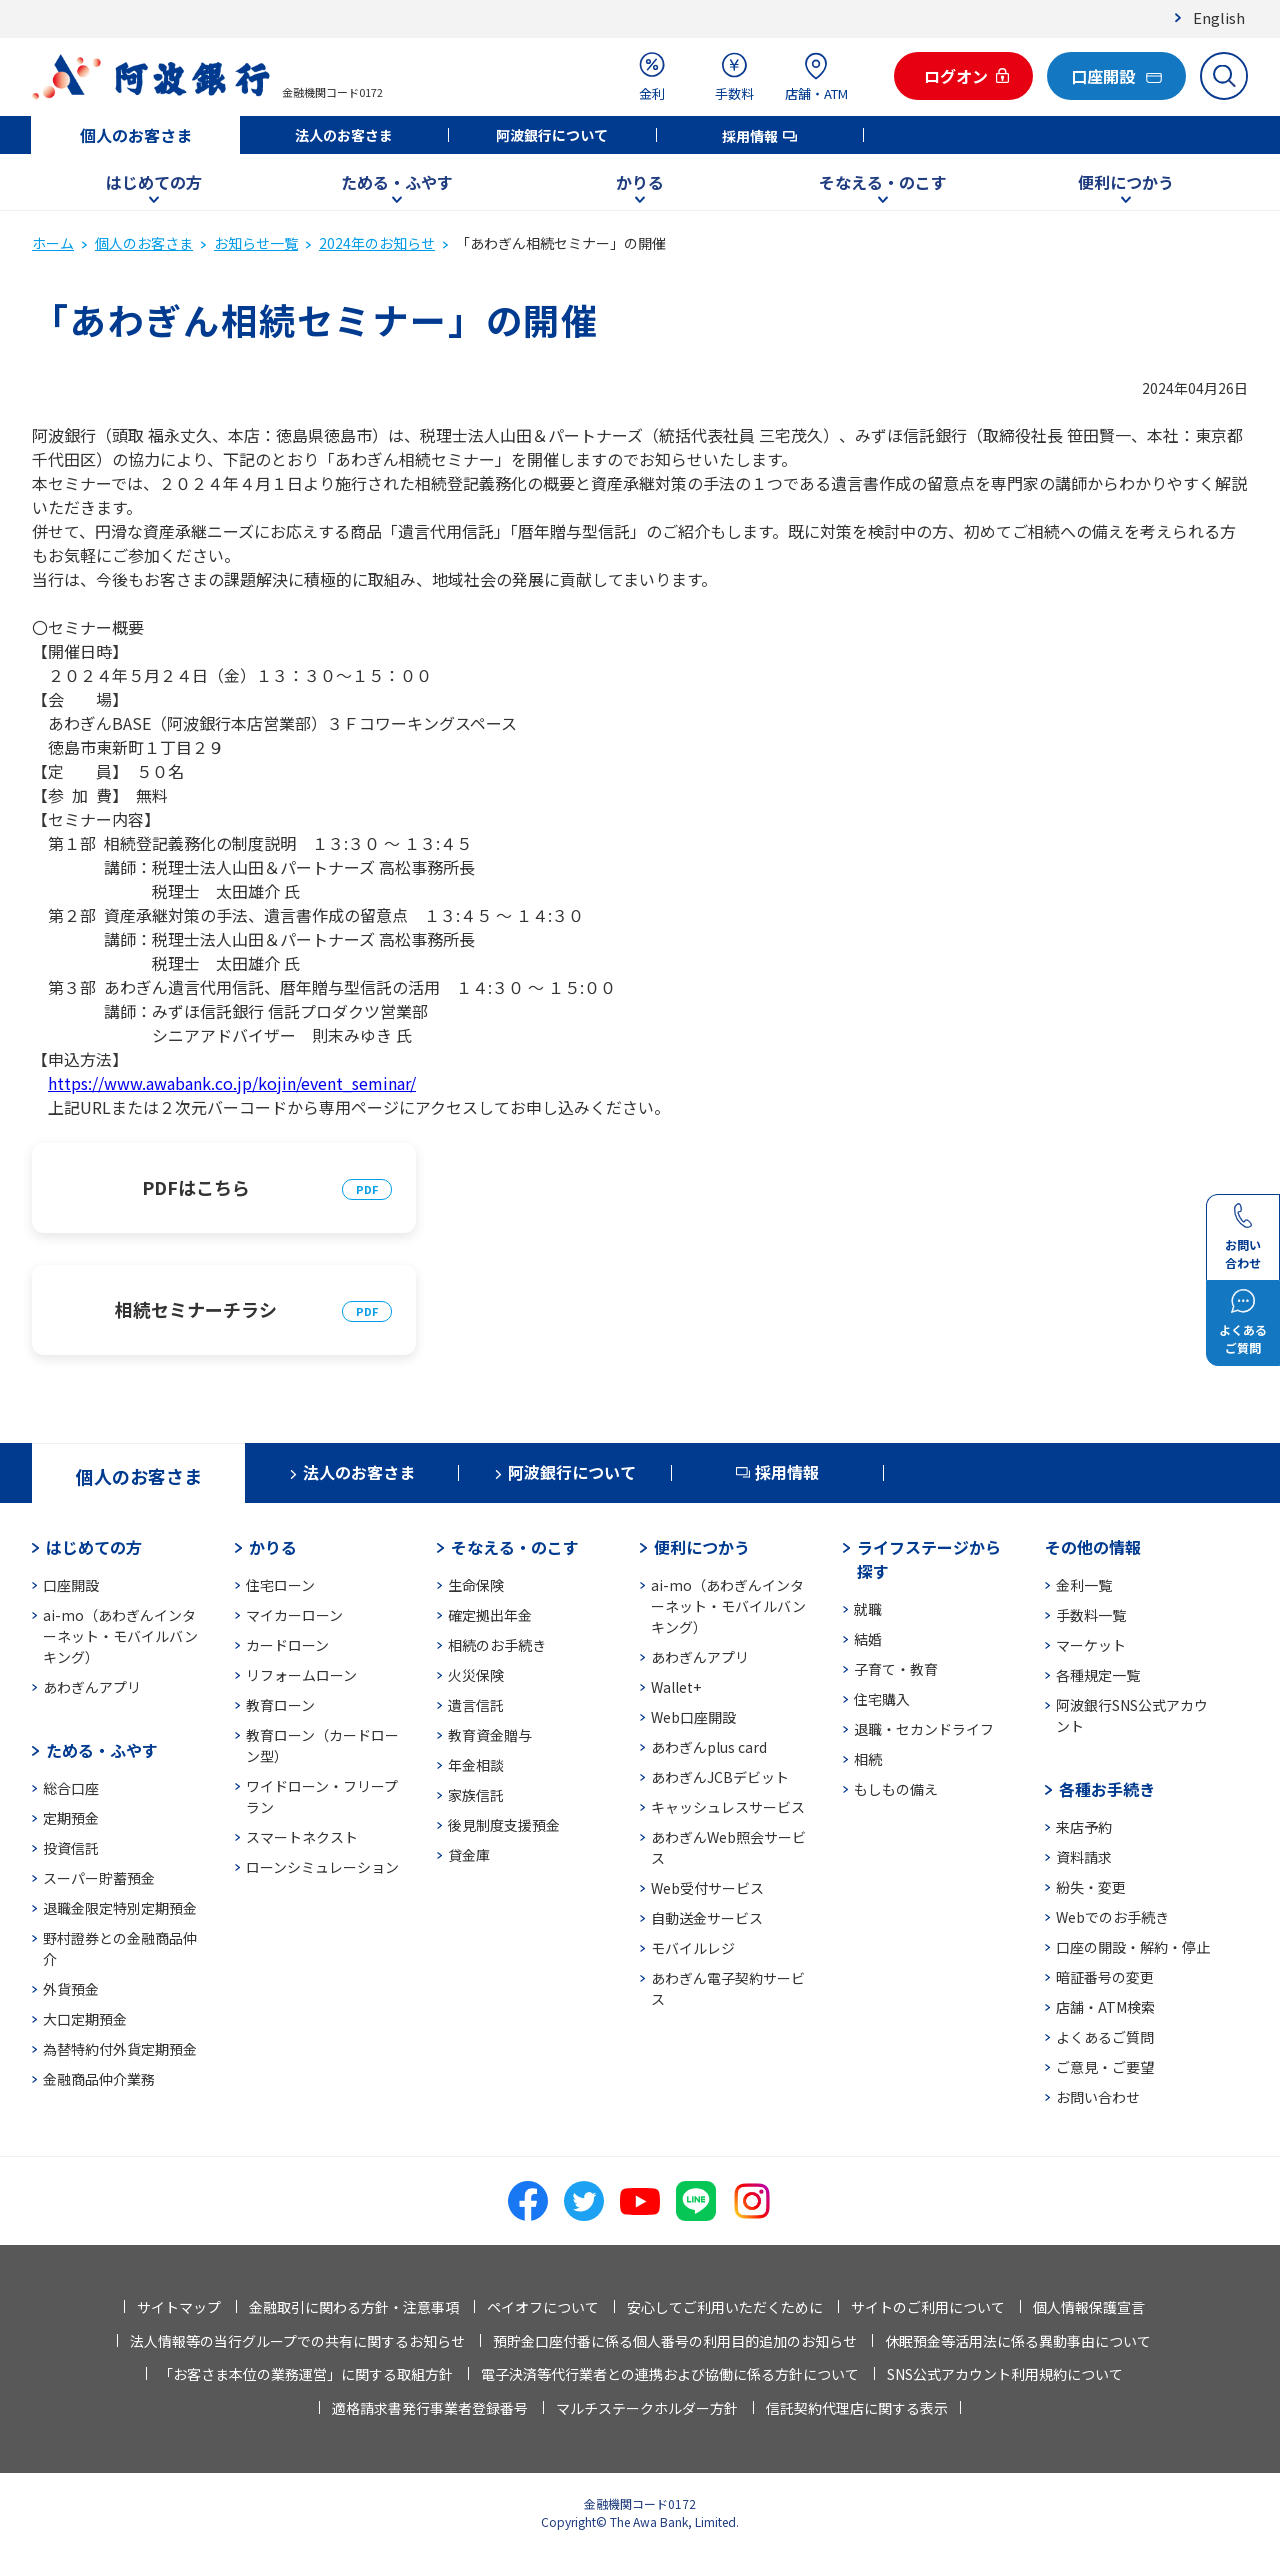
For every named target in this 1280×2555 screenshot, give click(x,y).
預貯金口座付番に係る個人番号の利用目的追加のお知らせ (675, 2341)
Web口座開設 (693, 1717)
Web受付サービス (707, 1888)
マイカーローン (294, 1615)
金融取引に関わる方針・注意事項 (354, 2307)
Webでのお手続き (1112, 1917)
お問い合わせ (1098, 2097)
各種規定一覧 (1098, 1675)
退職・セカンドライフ (924, 1729)
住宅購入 (882, 1699)
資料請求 (1084, 1857)
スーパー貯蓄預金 (99, 1878)
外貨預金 (71, 1989)
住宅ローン (280, 1585)
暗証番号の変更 (1105, 1977)
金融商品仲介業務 (99, 2079)
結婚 (868, 1639)
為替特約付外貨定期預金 (120, 2049)
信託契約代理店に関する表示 (857, 2408)
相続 (868, 1759)
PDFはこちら (196, 1187)
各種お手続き (1107, 1789)
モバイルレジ (693, 1948)
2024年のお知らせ (377, 243)
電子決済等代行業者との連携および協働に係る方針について (670, 2374)
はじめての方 (154, 182)
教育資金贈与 (490, 1735)
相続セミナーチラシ (196, 1309)
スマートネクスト (302, 1837)
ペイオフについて (543, 2307)
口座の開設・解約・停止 (1133, 1947)
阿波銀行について (552, 135)
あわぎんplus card (709, 1747)
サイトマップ (179, 2307)
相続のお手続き (497, 1645)
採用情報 (750, 136)
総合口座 (71, 1788)
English (1219, 17)
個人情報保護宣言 (1089, 2307)
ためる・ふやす (397, 182)
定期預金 (71, 1818)
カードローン (287, 1645)
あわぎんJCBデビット (720, 1777)
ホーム (53, 243)
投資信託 (71, 1848)
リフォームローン (301, 1675)
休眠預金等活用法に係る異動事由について (1018, 2341)
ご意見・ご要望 (1105, 2067)
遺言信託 (476, 1705)
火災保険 (476, 1675)
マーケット (1091, 1645)
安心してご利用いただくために (725, 2307)
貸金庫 (469, 1855)
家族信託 (476, 1795)
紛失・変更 (1091, 1887)
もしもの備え (896, 1789)
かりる (640, 182)
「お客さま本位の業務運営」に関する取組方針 (306, 2374)
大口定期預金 (85, 2019)
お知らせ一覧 (256, 243)
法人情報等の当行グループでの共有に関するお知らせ (297, 2341)
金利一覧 (1084, 1585)
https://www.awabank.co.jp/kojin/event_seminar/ (232, 1083)
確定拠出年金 (490, 1615)
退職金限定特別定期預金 (120, 1908)
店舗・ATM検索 (1105, 2007)
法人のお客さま (344, 135)
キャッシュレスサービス (728, 1807)
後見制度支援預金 (504, 1825)
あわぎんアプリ (92, 1687)
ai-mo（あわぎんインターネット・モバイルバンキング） (120, 1636)
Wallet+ (676, 1687)
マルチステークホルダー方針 (647, 2408)
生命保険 (476, 1585)
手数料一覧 (1091, 1615)
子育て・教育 (896, 1669)
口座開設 (71, 1585)
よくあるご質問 (1105, 2037)
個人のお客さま (136, 135)
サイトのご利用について (928, 2307)
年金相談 (476, 1765)
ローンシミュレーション (322, 1867)
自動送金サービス (707, 1918)
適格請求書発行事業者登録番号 (430, 2408)
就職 (868, 1609)
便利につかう (1126, 182)
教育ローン (280, 1705)
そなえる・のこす (883, 182)
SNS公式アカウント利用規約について (1005, 2374)
